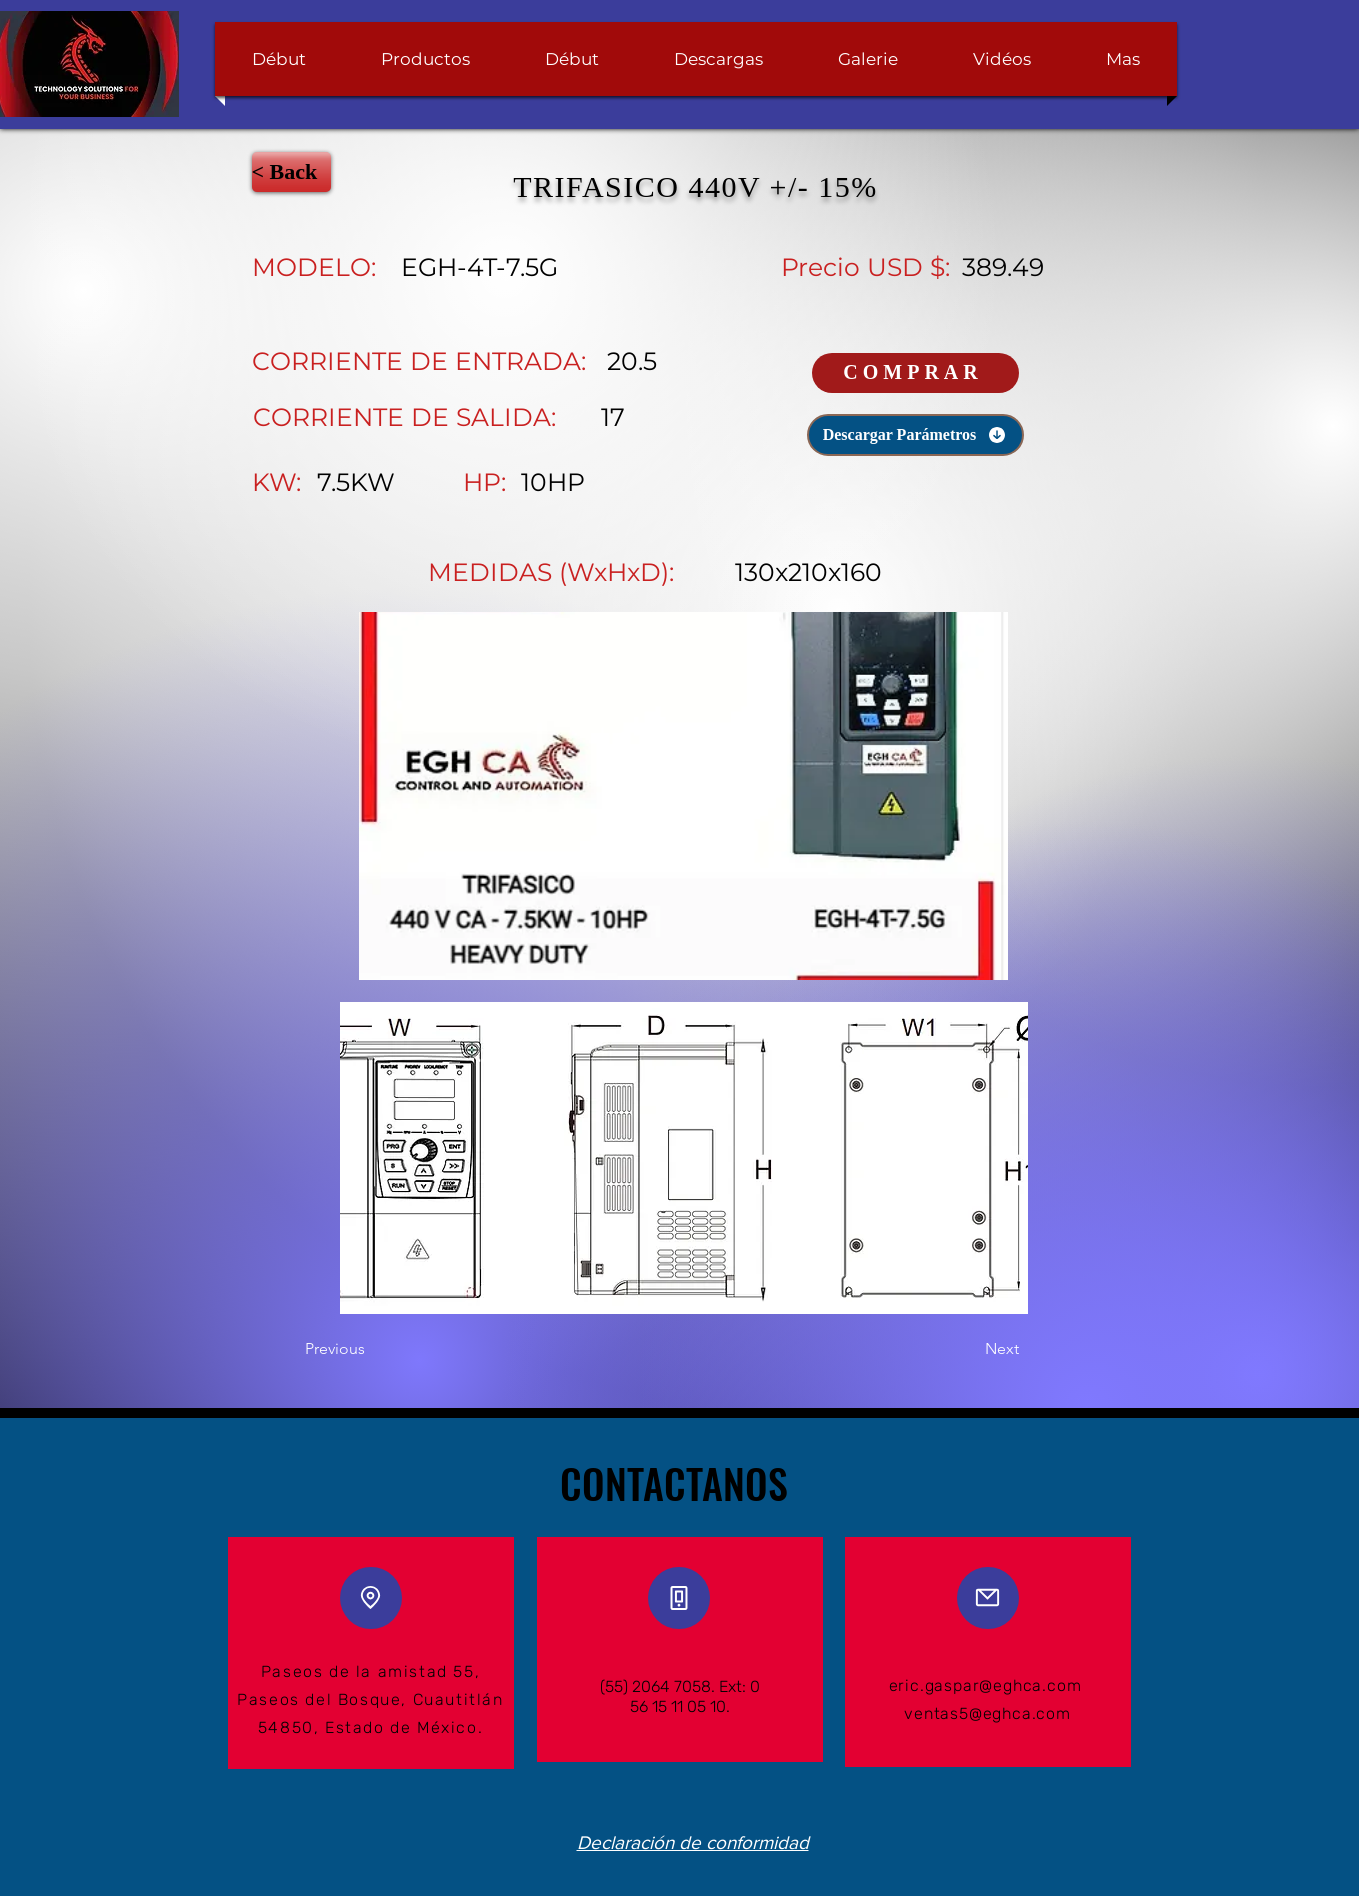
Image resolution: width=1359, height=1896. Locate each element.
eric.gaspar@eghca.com (985, 1685)
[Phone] (679, 1598)
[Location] (371, 1598)
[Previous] (371, 1350)
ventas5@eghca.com (987, 1713)
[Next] (969, 1350)
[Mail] (988, 1598)
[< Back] (291, 172)
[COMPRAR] (915, 373)
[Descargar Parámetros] (915, 435)
